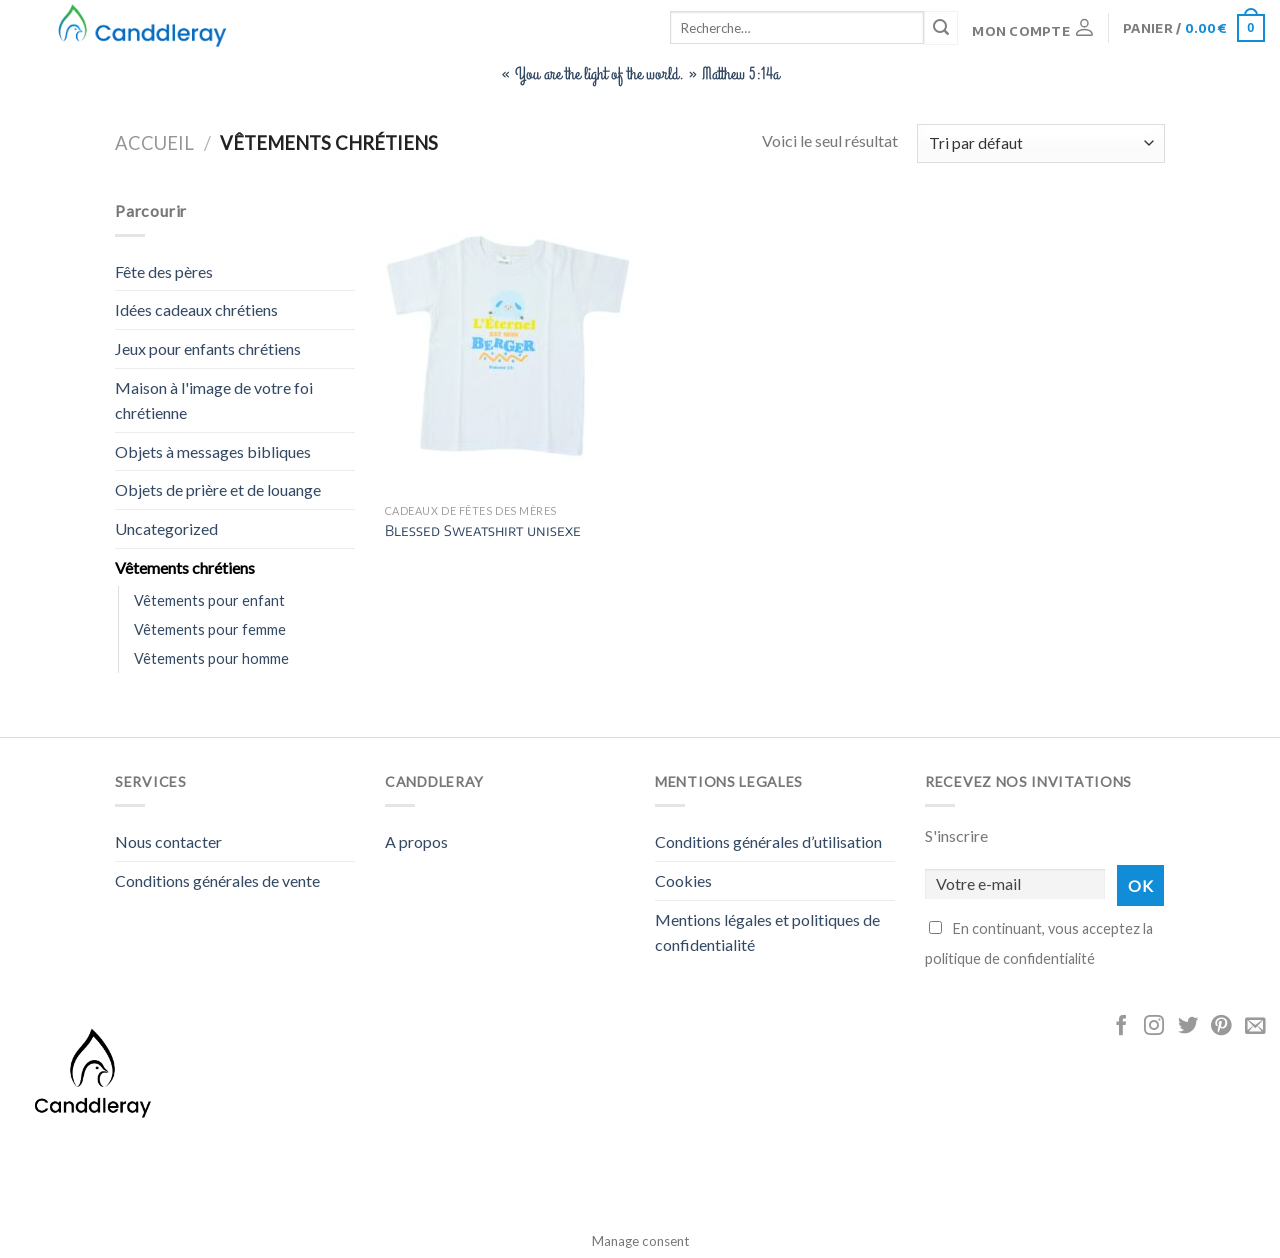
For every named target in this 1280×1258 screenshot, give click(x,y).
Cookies (683, 880)
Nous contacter (168, 841)
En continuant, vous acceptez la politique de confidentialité (1039, 943)
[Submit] (941, 28)
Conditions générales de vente (217, 880)
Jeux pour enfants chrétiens (208, 348)
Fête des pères (164, 271)
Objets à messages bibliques (213, 451)
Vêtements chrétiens (185, 567)
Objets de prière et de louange (218, 489)
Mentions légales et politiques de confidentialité (767, 932)
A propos (416, 841)
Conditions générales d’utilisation (768, 841)
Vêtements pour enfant (209, 600)
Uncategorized (166, 528)
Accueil (154, 143)
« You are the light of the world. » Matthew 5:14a (640, 74)
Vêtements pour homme (211, 658)
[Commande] (1041, 143)
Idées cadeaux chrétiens (196, 309)
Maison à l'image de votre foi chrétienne (214, 400)
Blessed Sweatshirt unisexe (483, 530)
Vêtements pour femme (210, 629)
